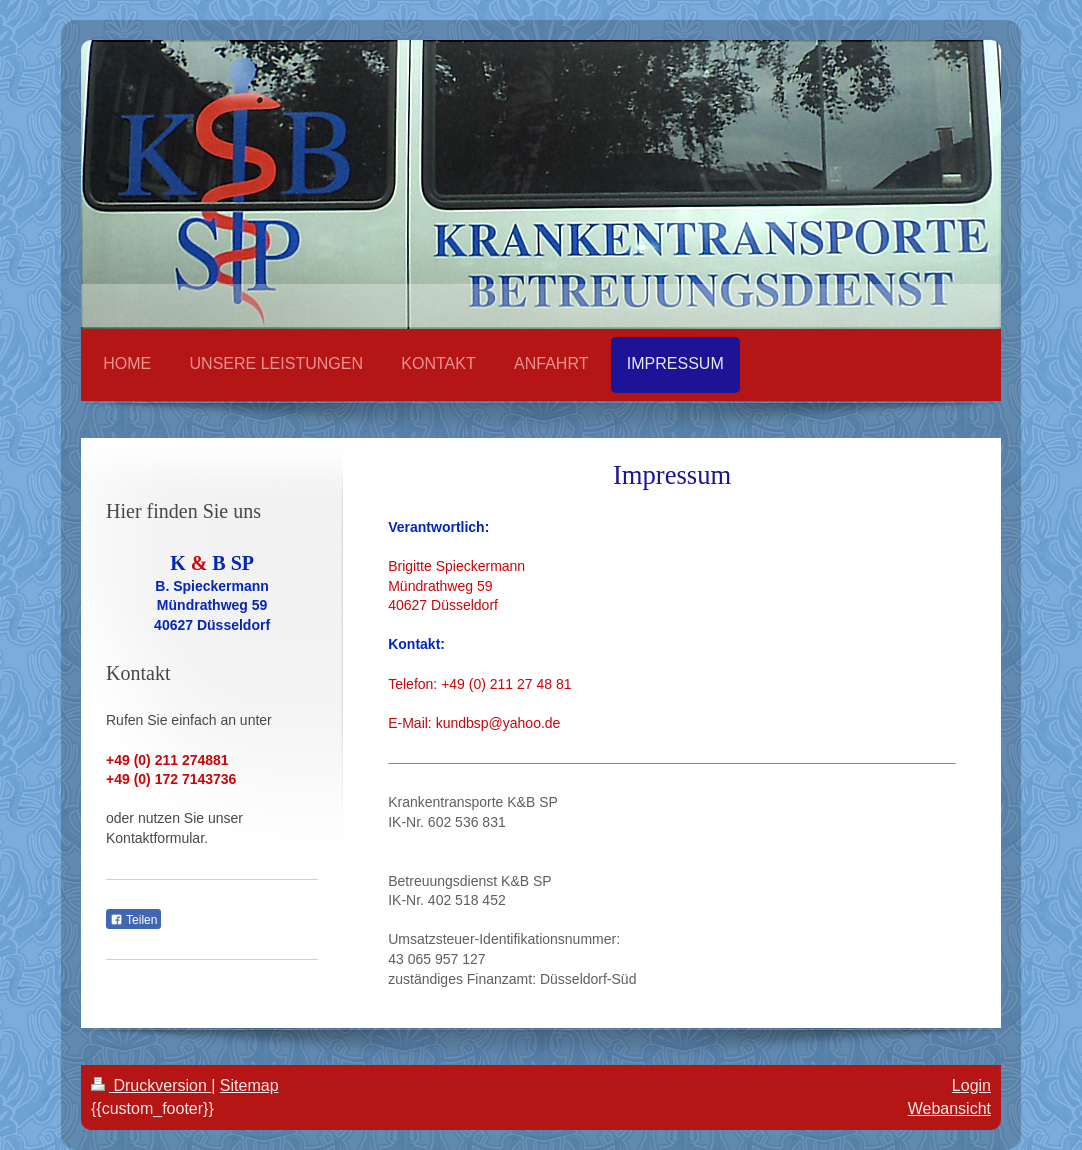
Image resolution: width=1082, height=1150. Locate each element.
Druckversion (151, 1085)
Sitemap (249, 1085)
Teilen (133, 920)
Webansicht (949, 1108)
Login (971, 1085)
